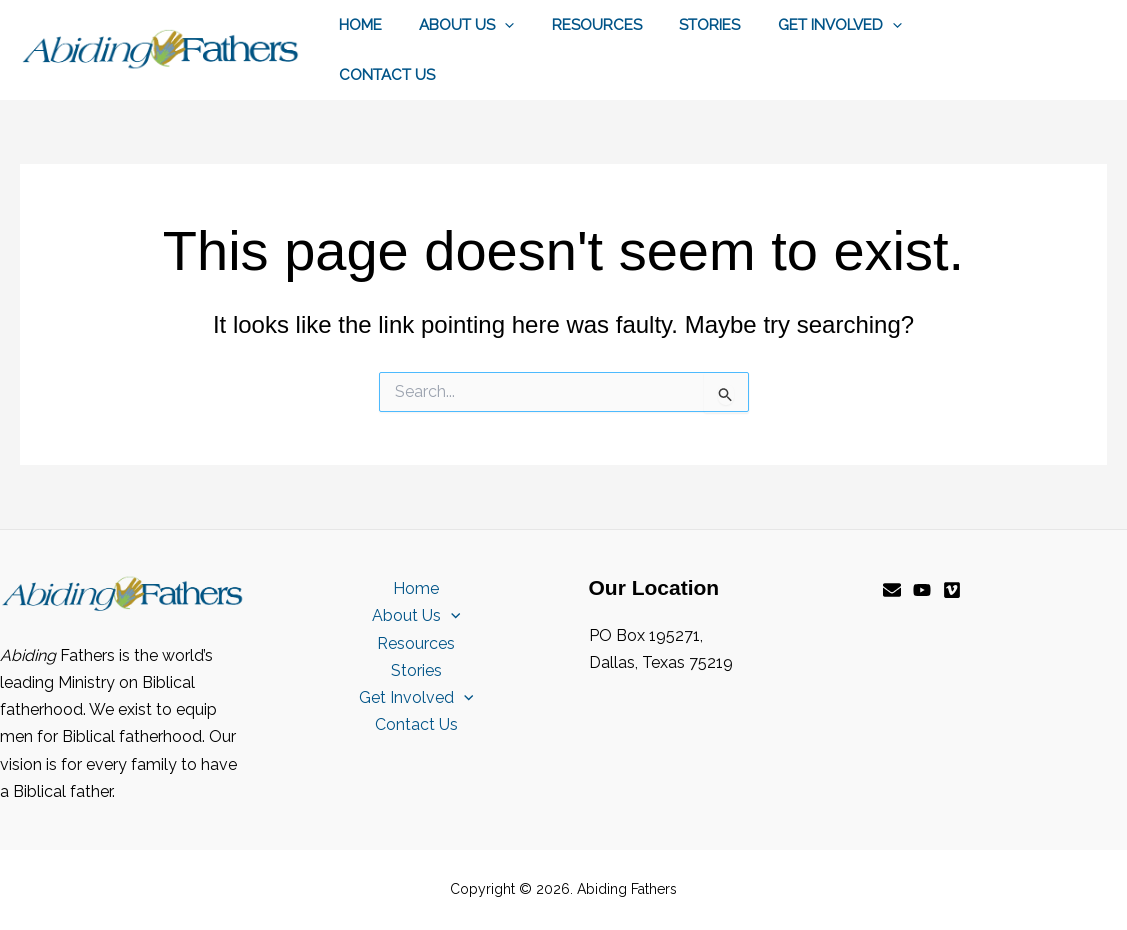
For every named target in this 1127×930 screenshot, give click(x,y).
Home (356, 25)
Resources (578, 25)
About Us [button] (455, 25)
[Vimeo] (952, 590)
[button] (493, 25)
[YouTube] (922, 590)
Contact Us (383, 75)
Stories (683, 25)
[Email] (892, 590)
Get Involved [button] (806, 25)
